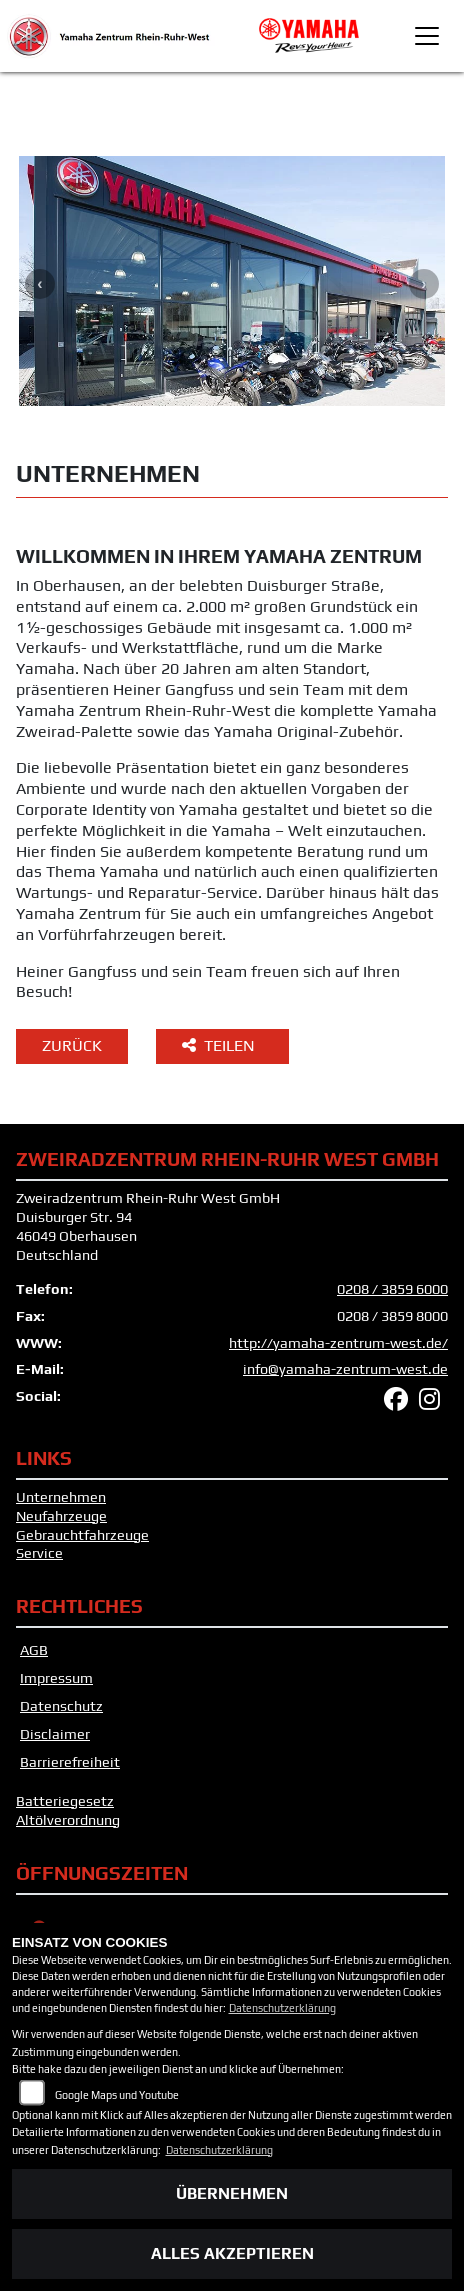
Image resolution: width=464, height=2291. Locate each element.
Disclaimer (55, 1734)
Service (39, 1553)
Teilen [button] (220, 1045)
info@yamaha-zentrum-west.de (345, 1369)
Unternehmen (61, 1497)
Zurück (72, 1045)
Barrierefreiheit (70, 1762)
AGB (34, 1650)
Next (424, 284)
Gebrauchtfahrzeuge (82, 1535)
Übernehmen (232, 2193)
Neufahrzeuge (61, 1516)
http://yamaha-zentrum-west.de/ (338, 1343)
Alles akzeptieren (232, 2253)
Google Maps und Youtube (117, 2095)
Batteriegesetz (65, 1801)
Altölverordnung (68, 1820)
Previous (40, 284)
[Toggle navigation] (427, 36)
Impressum (56, 1678)
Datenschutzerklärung (282, 2008)
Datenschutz (61, 1706)
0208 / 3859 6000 (392, 1289)
